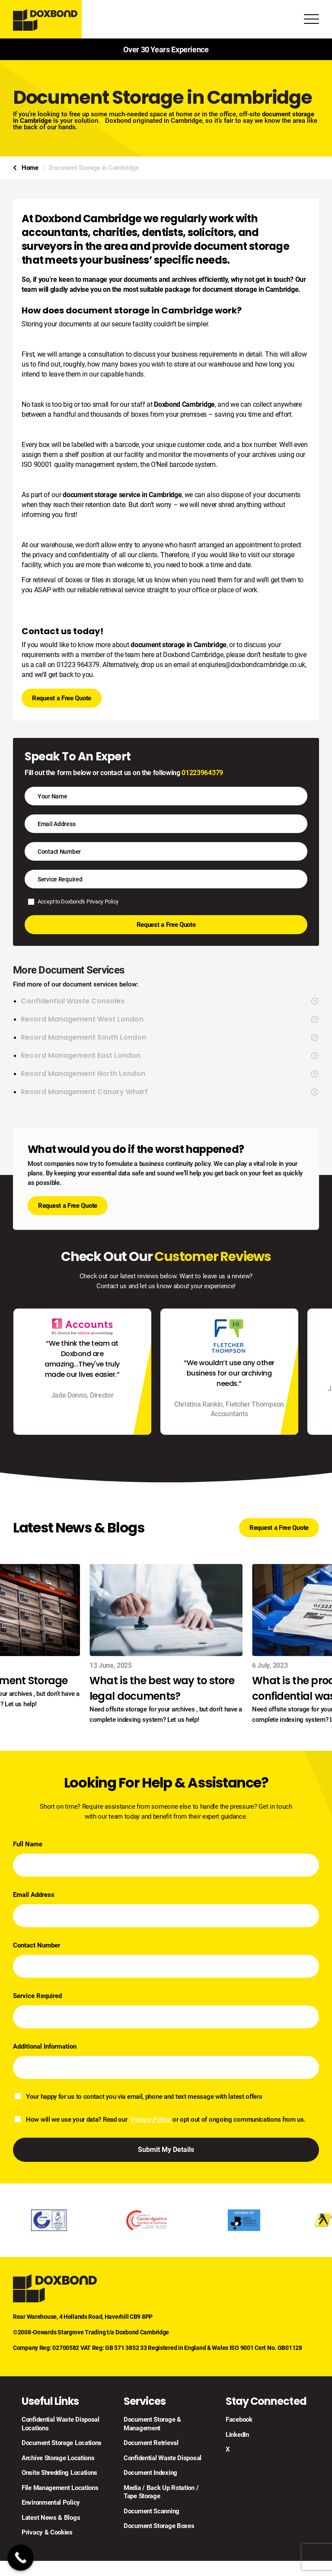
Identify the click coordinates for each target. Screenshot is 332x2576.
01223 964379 (78, 665)
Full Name (27, 1844)
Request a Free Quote (61, 698)
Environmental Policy (51, 2502)
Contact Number (36, 1945)
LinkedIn (237, 2435)
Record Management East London (170, 1055)
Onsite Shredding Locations (59, 2473)
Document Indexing (150, 2473)
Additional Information (45, 2046)
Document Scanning (151, 2511)
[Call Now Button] (20, 2557)
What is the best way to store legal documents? (161, 1688)
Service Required (37, 1996)
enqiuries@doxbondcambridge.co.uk (251, 665)
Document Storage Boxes (159, 2526)
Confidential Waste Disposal (162, 2458)
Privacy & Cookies (47, 2532)
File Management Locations (60, 2488)
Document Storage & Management (152, 2424)
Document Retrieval (151, 2443)
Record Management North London (170, 1074)
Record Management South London (170, 1037)
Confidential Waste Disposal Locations (60, 2424)
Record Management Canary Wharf (170, 1092)
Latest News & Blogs (51, 2518)
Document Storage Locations (62, 2443)
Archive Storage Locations (58, 2458)
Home (30, 168)
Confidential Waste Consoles (170, 1001)
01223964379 (202, 773)
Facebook (239, 2419)
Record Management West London (170, 1019)
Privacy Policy (102, 901)
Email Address (33, 1895)
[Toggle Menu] (311, 20)
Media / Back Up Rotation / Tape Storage (161, 2492)
